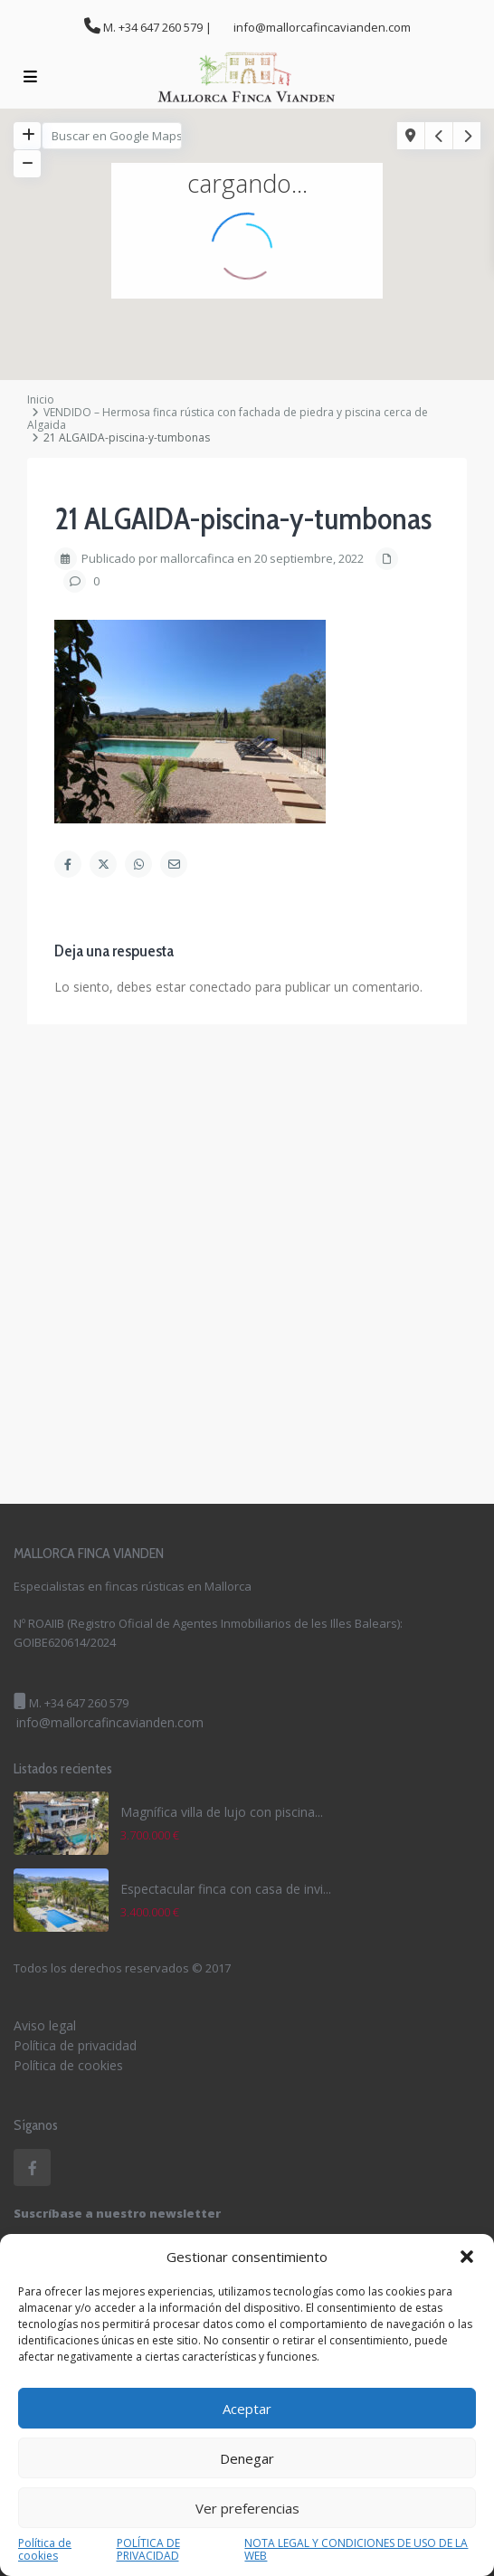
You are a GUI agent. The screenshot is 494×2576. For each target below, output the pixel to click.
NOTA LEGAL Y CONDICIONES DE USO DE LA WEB (356, 2549)
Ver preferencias (247, 2508)
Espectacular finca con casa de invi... (225, 1888)
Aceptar (247, 2409)
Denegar (247, 2458)
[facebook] (32, 2167)
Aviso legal (45, 2025)
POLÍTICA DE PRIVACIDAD (148, 2549)
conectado (220, 986)
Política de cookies (44, 2549)
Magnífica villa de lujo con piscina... (221, 1811)
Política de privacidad (75, 2045)
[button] (467, 2257)
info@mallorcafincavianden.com (110, 1722)
